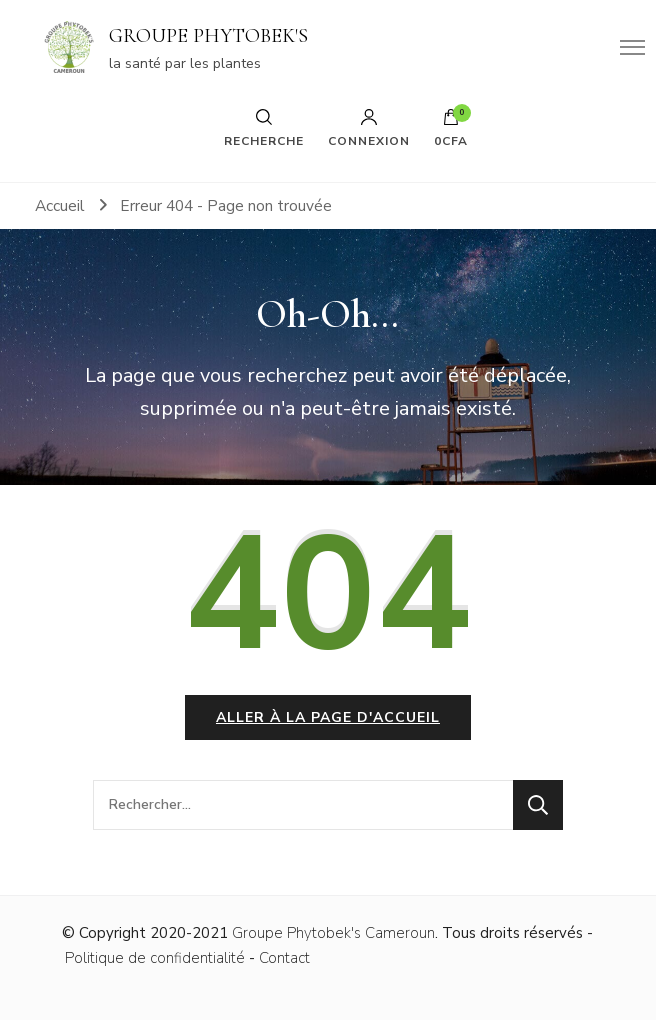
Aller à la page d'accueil (328, 717)
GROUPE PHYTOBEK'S (208, 36)
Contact (284, 958)
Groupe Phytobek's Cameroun (333, 933)
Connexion (369, 128)
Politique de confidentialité (155, 958)
